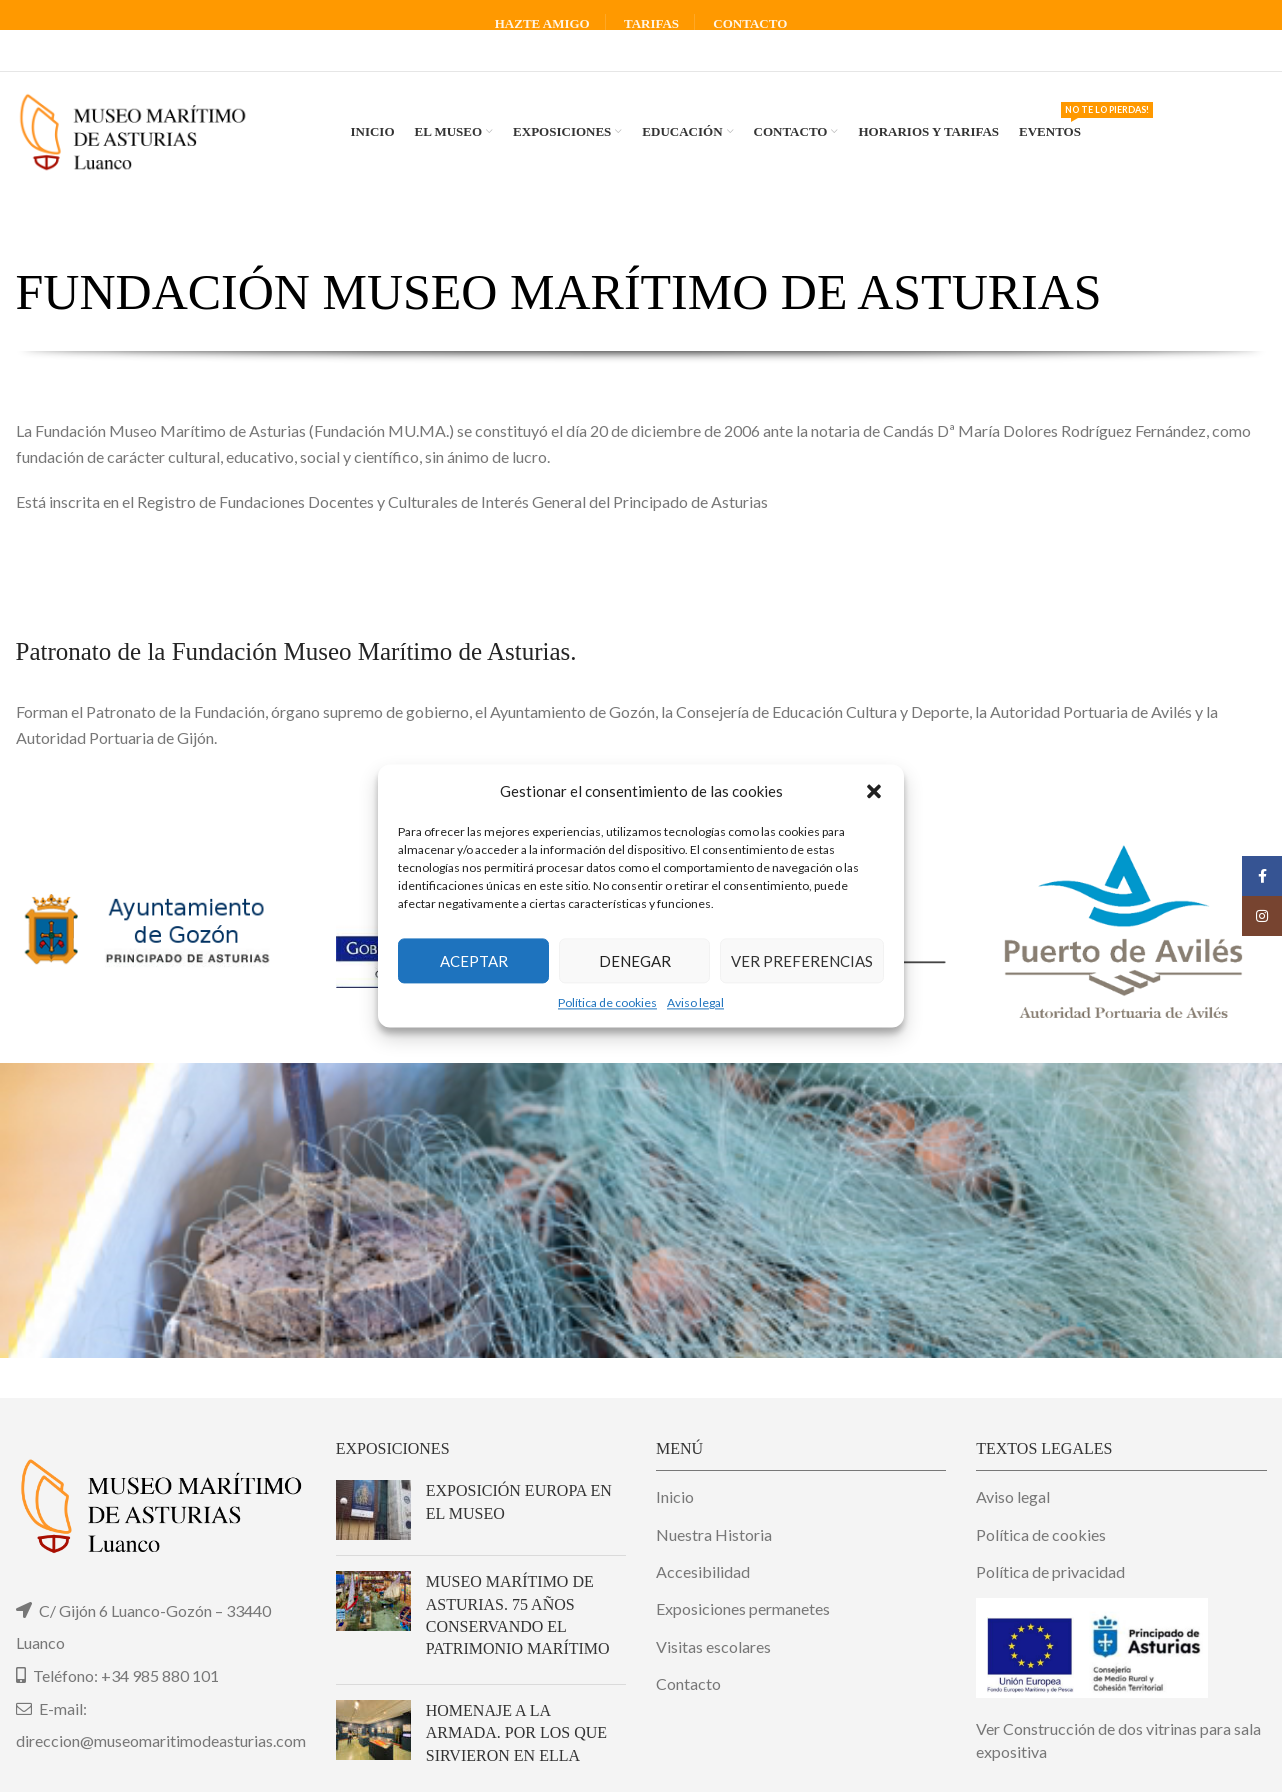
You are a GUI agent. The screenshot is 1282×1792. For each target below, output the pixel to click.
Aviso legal (695, 1002)
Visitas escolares (713, 1646)
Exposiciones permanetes (743, 1608)
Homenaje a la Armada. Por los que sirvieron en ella (516, 1733)
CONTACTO (750, 23)
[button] (874, 791)
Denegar (635, 961)
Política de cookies (607, 1002)
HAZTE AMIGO (542, 23)
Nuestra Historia (714, 1534)
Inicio (675, 1496)
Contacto (688, 1683)
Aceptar (474, 961)
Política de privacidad (1050, 1571)
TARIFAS (651, 23)
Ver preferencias (802, 961)
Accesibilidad (703, 1571)
